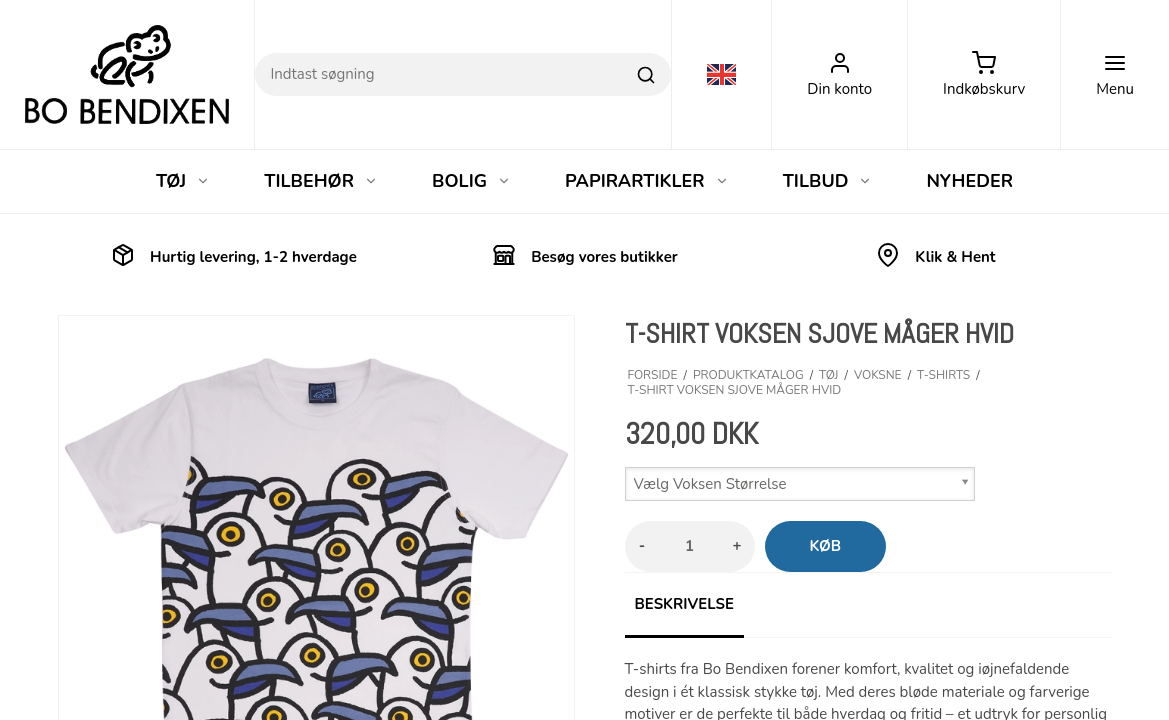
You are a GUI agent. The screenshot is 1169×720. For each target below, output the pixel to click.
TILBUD (828, 181)
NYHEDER (969, 181)
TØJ (183, 181)
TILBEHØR (321, 181)
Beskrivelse (684, 604)
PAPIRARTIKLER (647, 181)
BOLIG (471, 181)
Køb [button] (826, 546)
